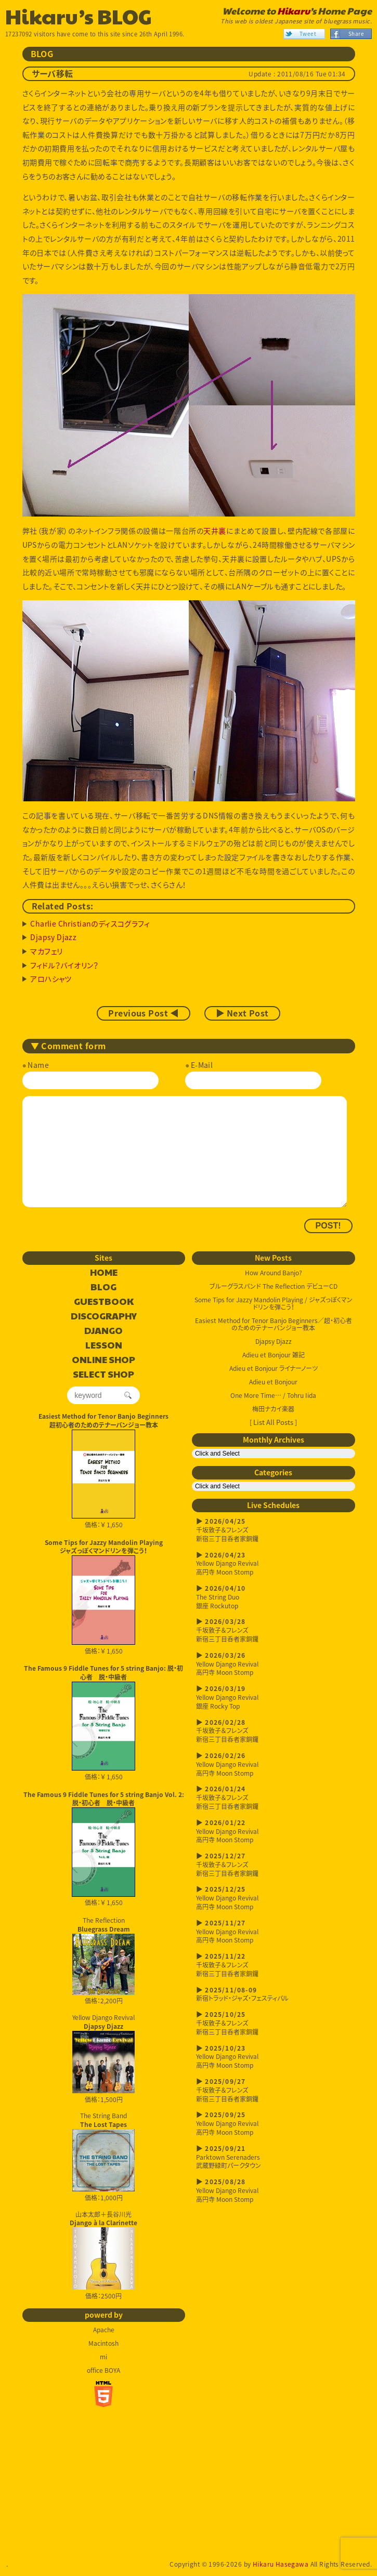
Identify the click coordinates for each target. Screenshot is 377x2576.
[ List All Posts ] (273, 1422)
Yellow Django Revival (103, 2053)
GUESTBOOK (104, 1301)
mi (103, 2356)
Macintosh (103, 2343)
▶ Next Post (242, 1013)
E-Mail (202, 1065)
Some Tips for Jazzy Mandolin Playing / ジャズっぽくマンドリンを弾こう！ (273, 1303)
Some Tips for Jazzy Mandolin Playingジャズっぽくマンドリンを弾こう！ (104, 1546)
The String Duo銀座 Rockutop (273, 1597)
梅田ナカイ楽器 (273, 1409)
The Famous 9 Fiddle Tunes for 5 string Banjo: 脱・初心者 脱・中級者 (103, 1672)
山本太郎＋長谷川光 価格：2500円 (103, 2255)
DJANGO (103, 1331)
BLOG (103, 1287)
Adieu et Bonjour (273, 1381)
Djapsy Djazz (273, 1341)
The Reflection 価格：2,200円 (103, 1960)
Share (356, 33)
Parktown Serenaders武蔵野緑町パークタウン (273, 2157)
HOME (104, 1272)
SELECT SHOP (103, 1374)
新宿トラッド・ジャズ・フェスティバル (273, 1994)
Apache (103, 2329)
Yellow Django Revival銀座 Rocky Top (273, 1697)
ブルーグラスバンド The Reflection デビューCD (273, 1286)
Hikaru (293, 11)
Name (38, 1065)
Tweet (308, 33)
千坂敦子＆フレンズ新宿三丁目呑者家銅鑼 (273, 1530)
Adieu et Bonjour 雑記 (273, 1354)
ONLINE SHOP (103, 1360)
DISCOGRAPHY (104, 1316)
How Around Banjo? (273, 1272)
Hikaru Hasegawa (280, 2564)
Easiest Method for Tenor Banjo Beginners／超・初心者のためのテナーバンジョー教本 (273, 1324)
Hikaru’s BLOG (78, 15)
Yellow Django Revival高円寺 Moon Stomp (273, 1564)
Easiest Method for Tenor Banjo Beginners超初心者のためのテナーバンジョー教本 (103, 1420)
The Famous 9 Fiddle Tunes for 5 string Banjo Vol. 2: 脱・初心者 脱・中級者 (103, 1798)
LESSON (103, 1345)
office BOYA (103, 2370)
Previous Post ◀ (143, 1013)
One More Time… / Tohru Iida (273, 1395)
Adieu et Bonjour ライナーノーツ (273, 1368)
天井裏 (214, 530)
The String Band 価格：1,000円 (103, 2156)
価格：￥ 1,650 (103, 1479)
